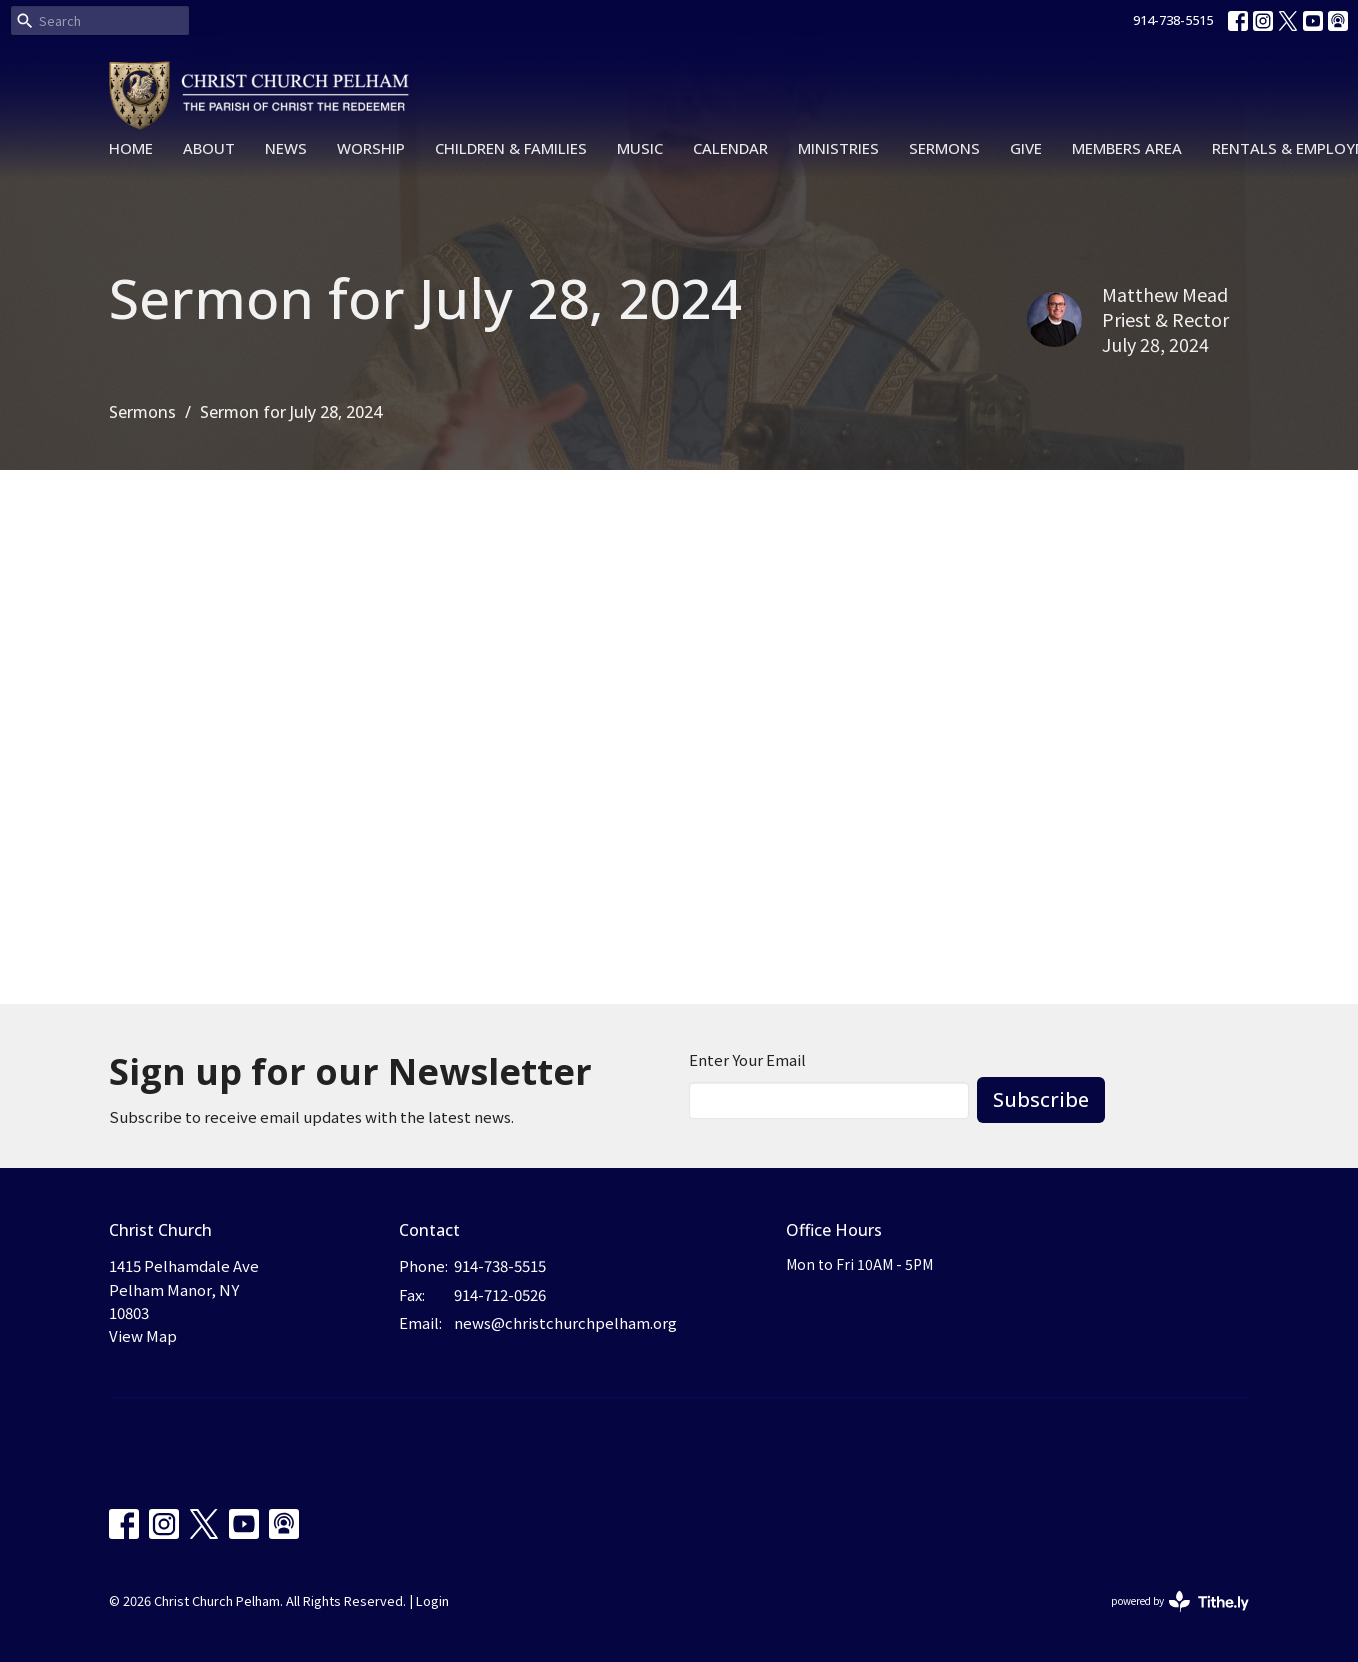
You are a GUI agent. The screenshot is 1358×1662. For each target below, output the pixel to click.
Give (1026, 148)
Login (432, 1600)
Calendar (730, 148)
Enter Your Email (747, 1059)
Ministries (838, 148)
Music (640, 148)
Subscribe (1041, 1099)
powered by (1180, 1601)
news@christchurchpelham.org (565, 1322)
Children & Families (511, 148)
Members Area (1127, 148)
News (286, 148)
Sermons (944, 148)
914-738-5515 (1173, 20)
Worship (371, 148)
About (209, 148)
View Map (143, 1335)
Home (131, 148)
